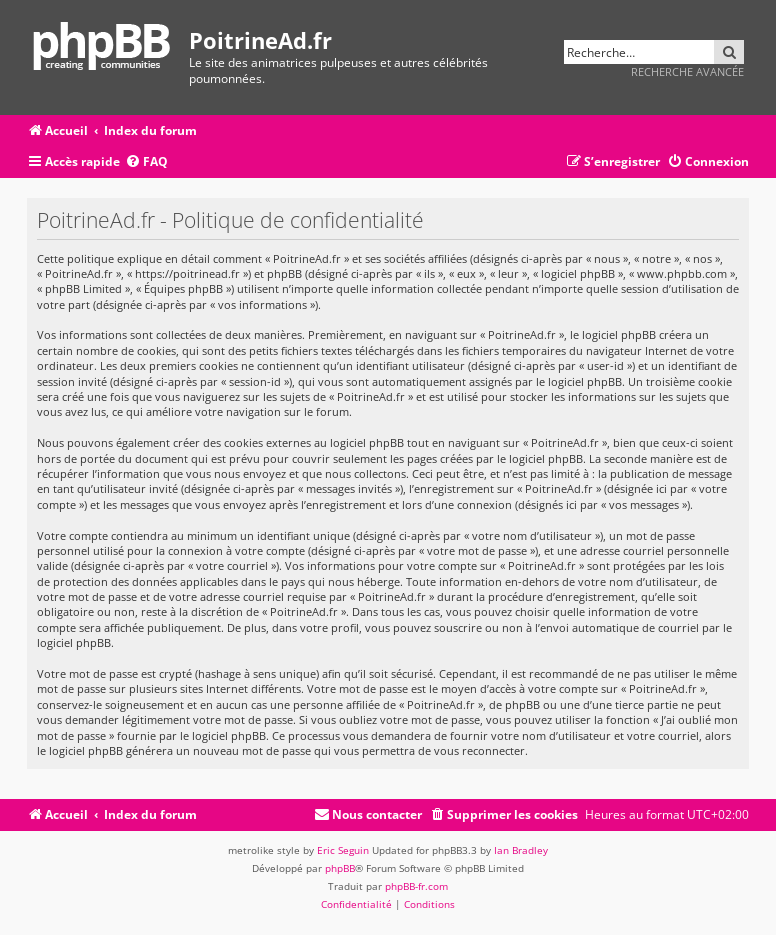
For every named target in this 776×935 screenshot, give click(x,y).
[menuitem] (146, 162)
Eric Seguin (343, 850)
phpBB (340, 868)
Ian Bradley (521, 850)
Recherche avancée (687, 71)
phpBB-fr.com (416, 886)
